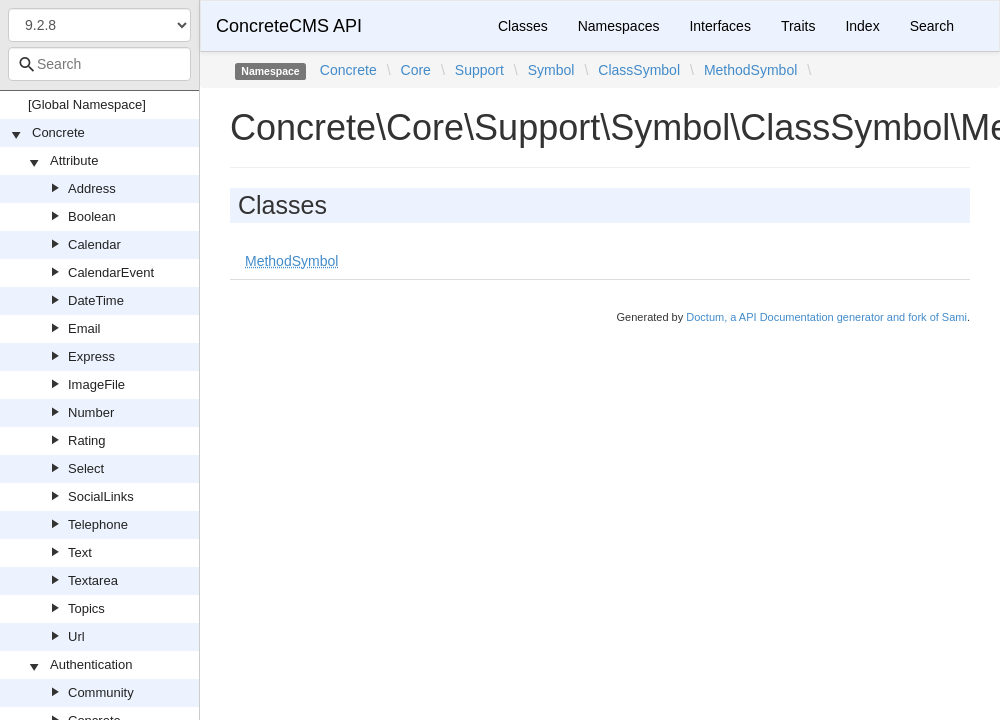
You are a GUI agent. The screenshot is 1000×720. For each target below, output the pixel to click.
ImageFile (96, 384)
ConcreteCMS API (289, 26)
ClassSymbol (639, 70)
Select (86, 468)
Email (84, 328)
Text (80, 552)
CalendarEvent (111, 272)
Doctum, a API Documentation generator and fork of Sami (826, 317)
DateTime (96, 300)
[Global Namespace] (87, 104)
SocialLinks (101, 496)
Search (932, 26)
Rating (87, 440)
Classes (523, 26)
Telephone (98, 524)
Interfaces (719, 26)
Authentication (91, 664)
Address (92, 188)
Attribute (74, 160)
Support (479, 70)
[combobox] (99, 64)
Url (76, 636)
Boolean (92, 216)
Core (416, 70)
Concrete (58, 132)
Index (862, 26)
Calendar (94, 244)
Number (91, 412)
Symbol (551, 70)
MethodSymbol (750, 70)
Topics (86, 608)
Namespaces (619, 26)
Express (91, 356)
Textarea (93, 580)
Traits (798, 26)
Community (101, 692)
